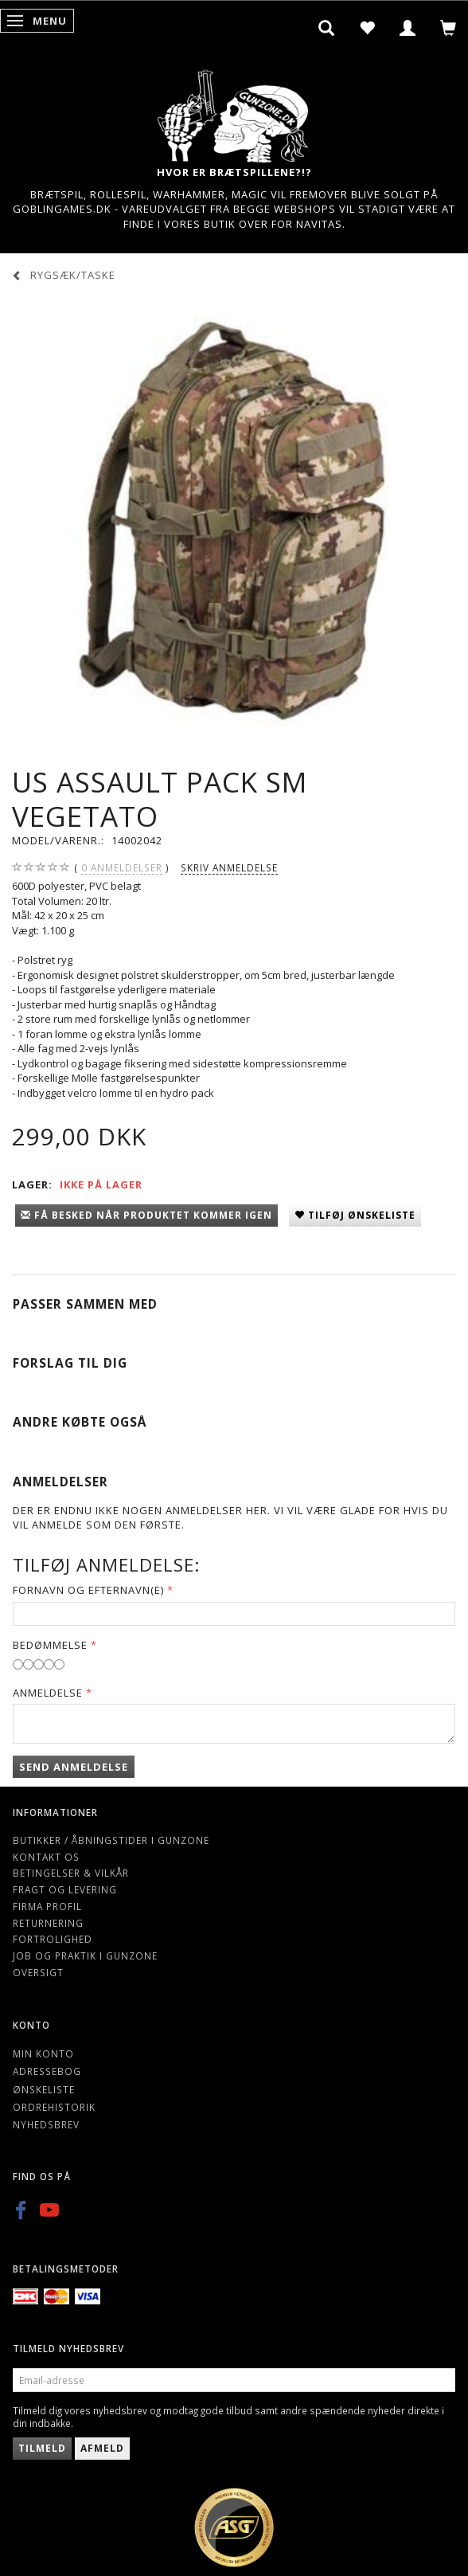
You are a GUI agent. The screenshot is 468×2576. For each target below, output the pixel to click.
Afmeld (102, 2448)
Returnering (48, 1922)
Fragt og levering (65, 1889)
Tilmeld (42, 2448)
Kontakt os (46, 1856)
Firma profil (47, 1906)
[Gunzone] (234, 112)
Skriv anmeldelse (229, 867)
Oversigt (38, 1972)
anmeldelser (121, 868)
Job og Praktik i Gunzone (85, 1955)
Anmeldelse (48, 1692)
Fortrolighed (52, 1938)
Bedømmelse (50, 1645)
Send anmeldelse (73, 1767)
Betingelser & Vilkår (71, 1872)
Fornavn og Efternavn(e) (88, 1590)
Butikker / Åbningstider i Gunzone (111, 1840)
